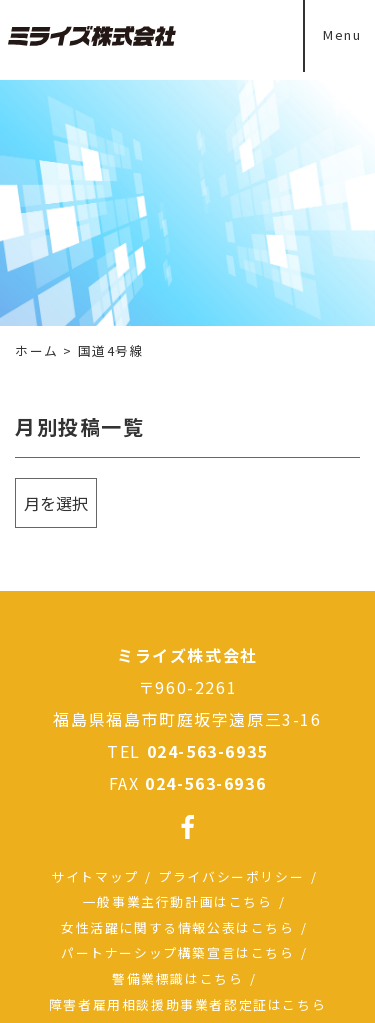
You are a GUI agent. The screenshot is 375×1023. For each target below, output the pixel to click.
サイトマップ (95, 876)
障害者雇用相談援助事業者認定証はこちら (187, 1004)
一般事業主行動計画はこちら (178, 901)
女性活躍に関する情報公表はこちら (178, 927)
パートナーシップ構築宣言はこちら (178, 952)
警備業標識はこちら (177, 978)
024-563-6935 (207, 751)
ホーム (37, 350)
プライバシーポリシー (231, 876)
